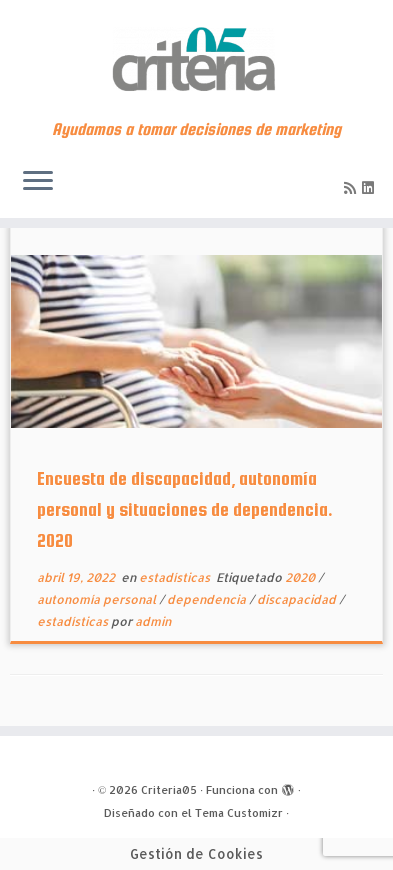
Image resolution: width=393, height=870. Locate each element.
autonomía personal (98, 599)
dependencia (208, 599)
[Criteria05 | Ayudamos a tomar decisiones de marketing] (196, 60)
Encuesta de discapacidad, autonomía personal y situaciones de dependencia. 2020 (185, 509)
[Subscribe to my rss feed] (353, 187)
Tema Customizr (239, 813)
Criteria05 (169, 790)
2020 (301, 577)
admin (153, 621)
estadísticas (176, 577)
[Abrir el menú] (38, 182)
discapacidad (298, 599)
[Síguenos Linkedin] (371, 187)
